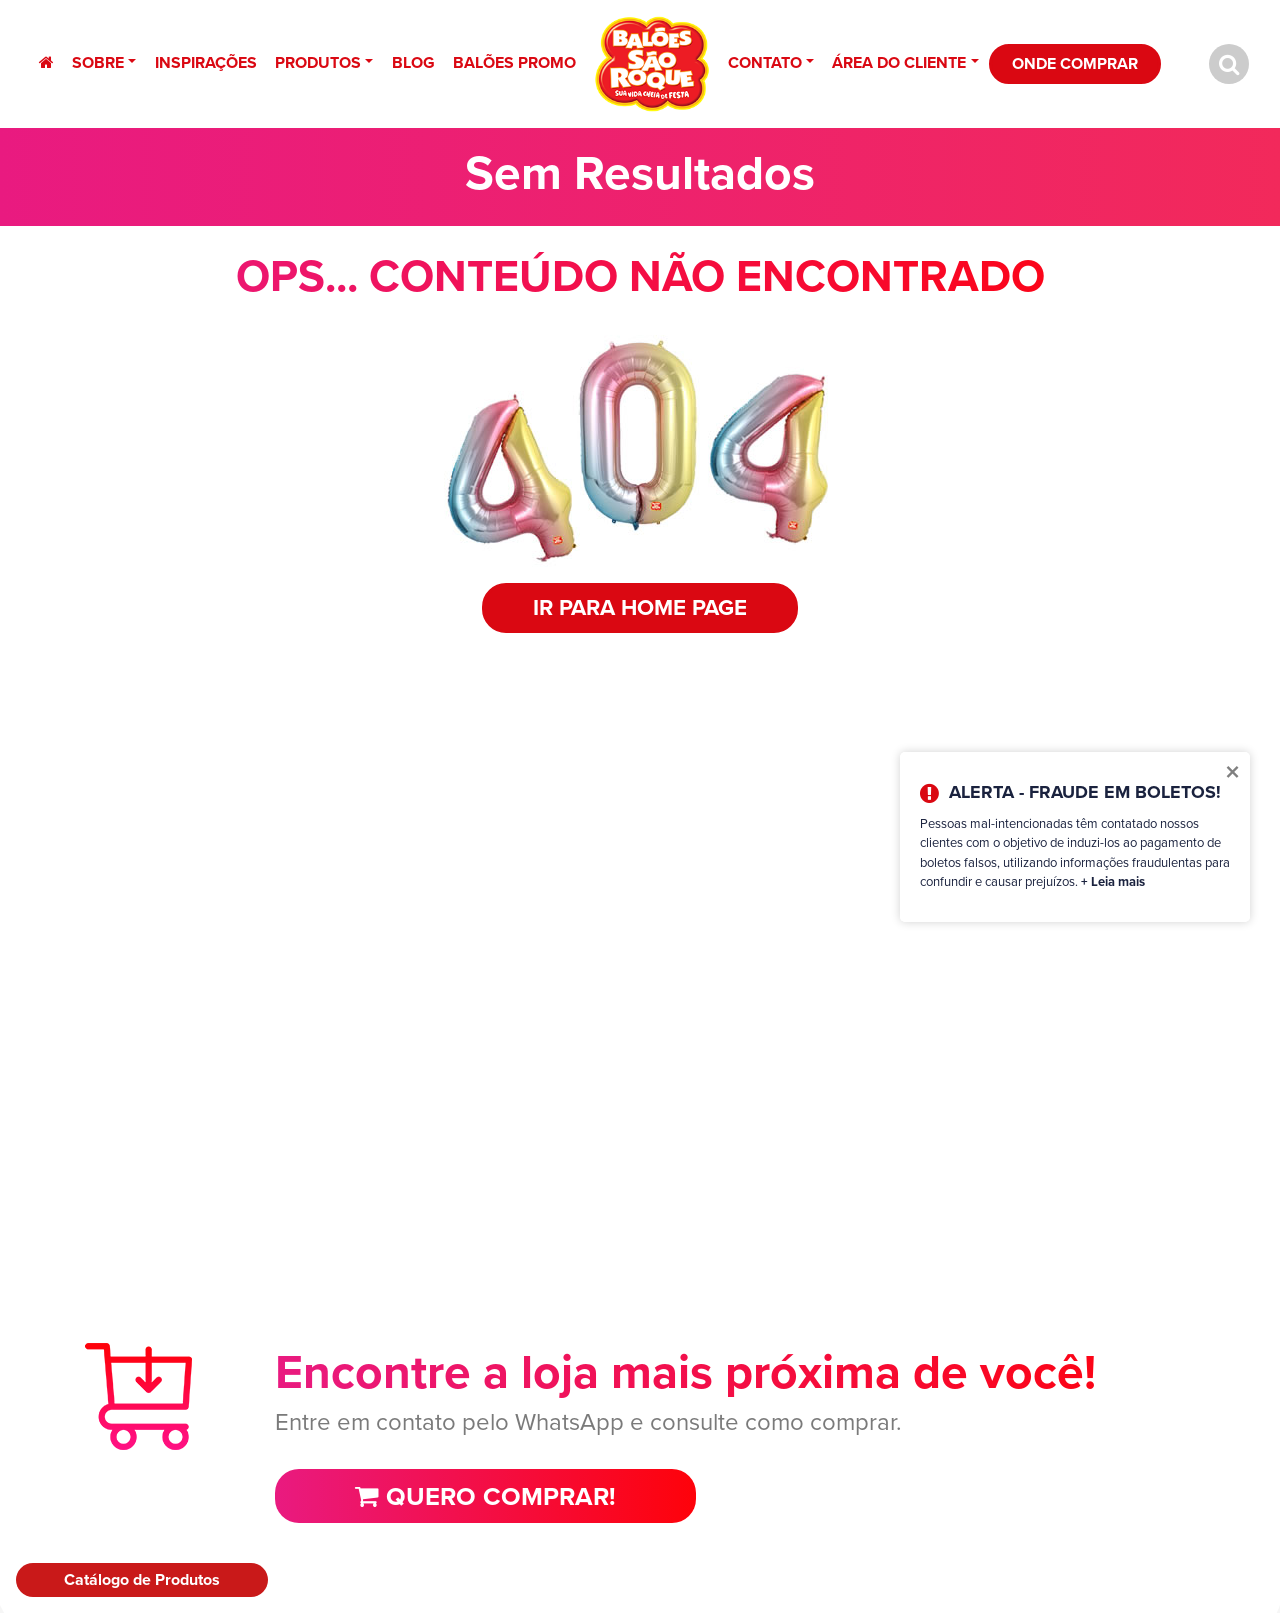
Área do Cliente (899, 62)
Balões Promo (514, 62)
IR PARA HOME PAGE (640, 607)
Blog (413, 62)
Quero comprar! (485, 1496)
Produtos (318, 62)
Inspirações (206, 62)
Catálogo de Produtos (142, 1579)
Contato (765, 62)
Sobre (98, 62)
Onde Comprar (1075, 63)
